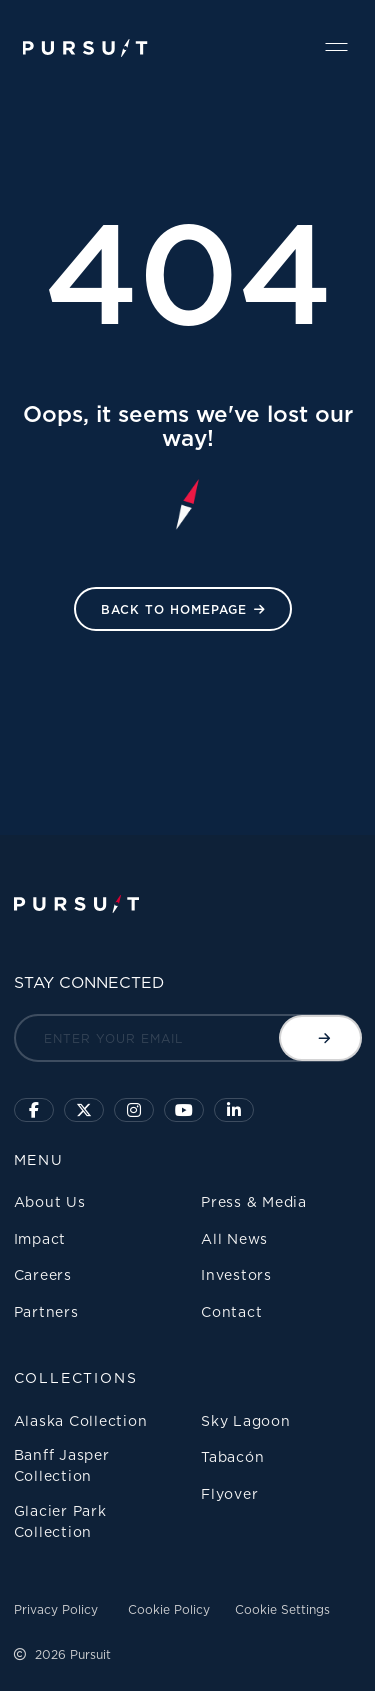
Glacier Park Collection (60, 1521)
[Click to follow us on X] (84, 1110)
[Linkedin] (234, 1110)
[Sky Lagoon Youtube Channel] (184, 1110)
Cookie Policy (169, 1609)
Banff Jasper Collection (62, 1465)
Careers (43, 1274)
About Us (50, 1201)
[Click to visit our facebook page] (34, 1110)
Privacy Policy (56, 1609)
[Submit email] (320, 1038)
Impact (40, 1238)
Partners (46, 1311)
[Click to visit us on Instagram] (134, 1110)
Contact (231, 1311)
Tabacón (232, 1456)
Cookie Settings (282, 1609)
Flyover (229, 1493)
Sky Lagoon (246, 1420)
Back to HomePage (174, 609)
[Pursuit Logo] (85, 48)
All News (234, 1238)
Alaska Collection (81, 1420)
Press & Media (254, 1201)
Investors (236, 1274)
